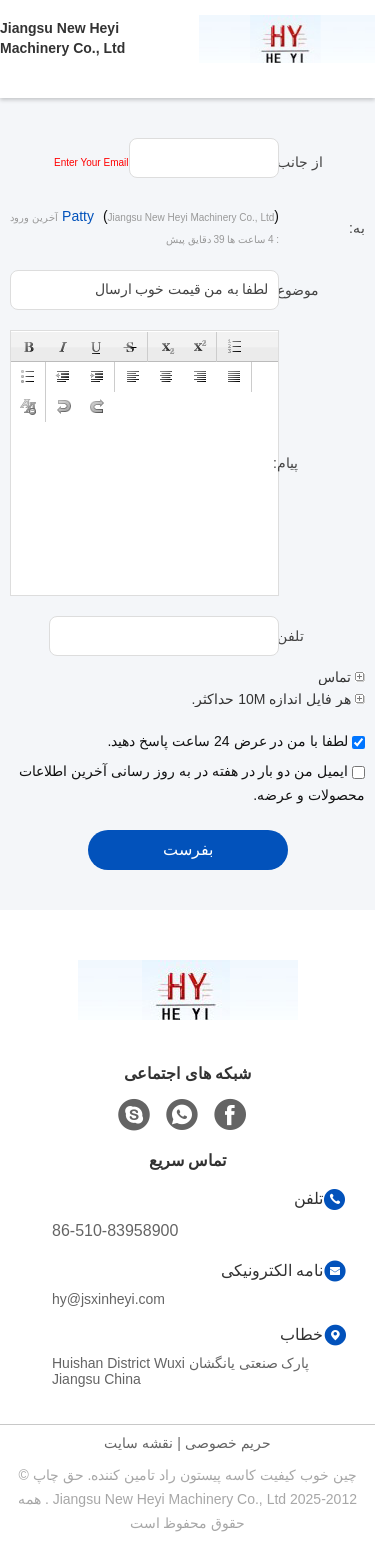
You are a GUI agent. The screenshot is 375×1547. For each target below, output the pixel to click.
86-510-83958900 (115, 1230)
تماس (341, 677)
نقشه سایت (138, 1443)
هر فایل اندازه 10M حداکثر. (278, 699)
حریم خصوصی (228, 1443)
